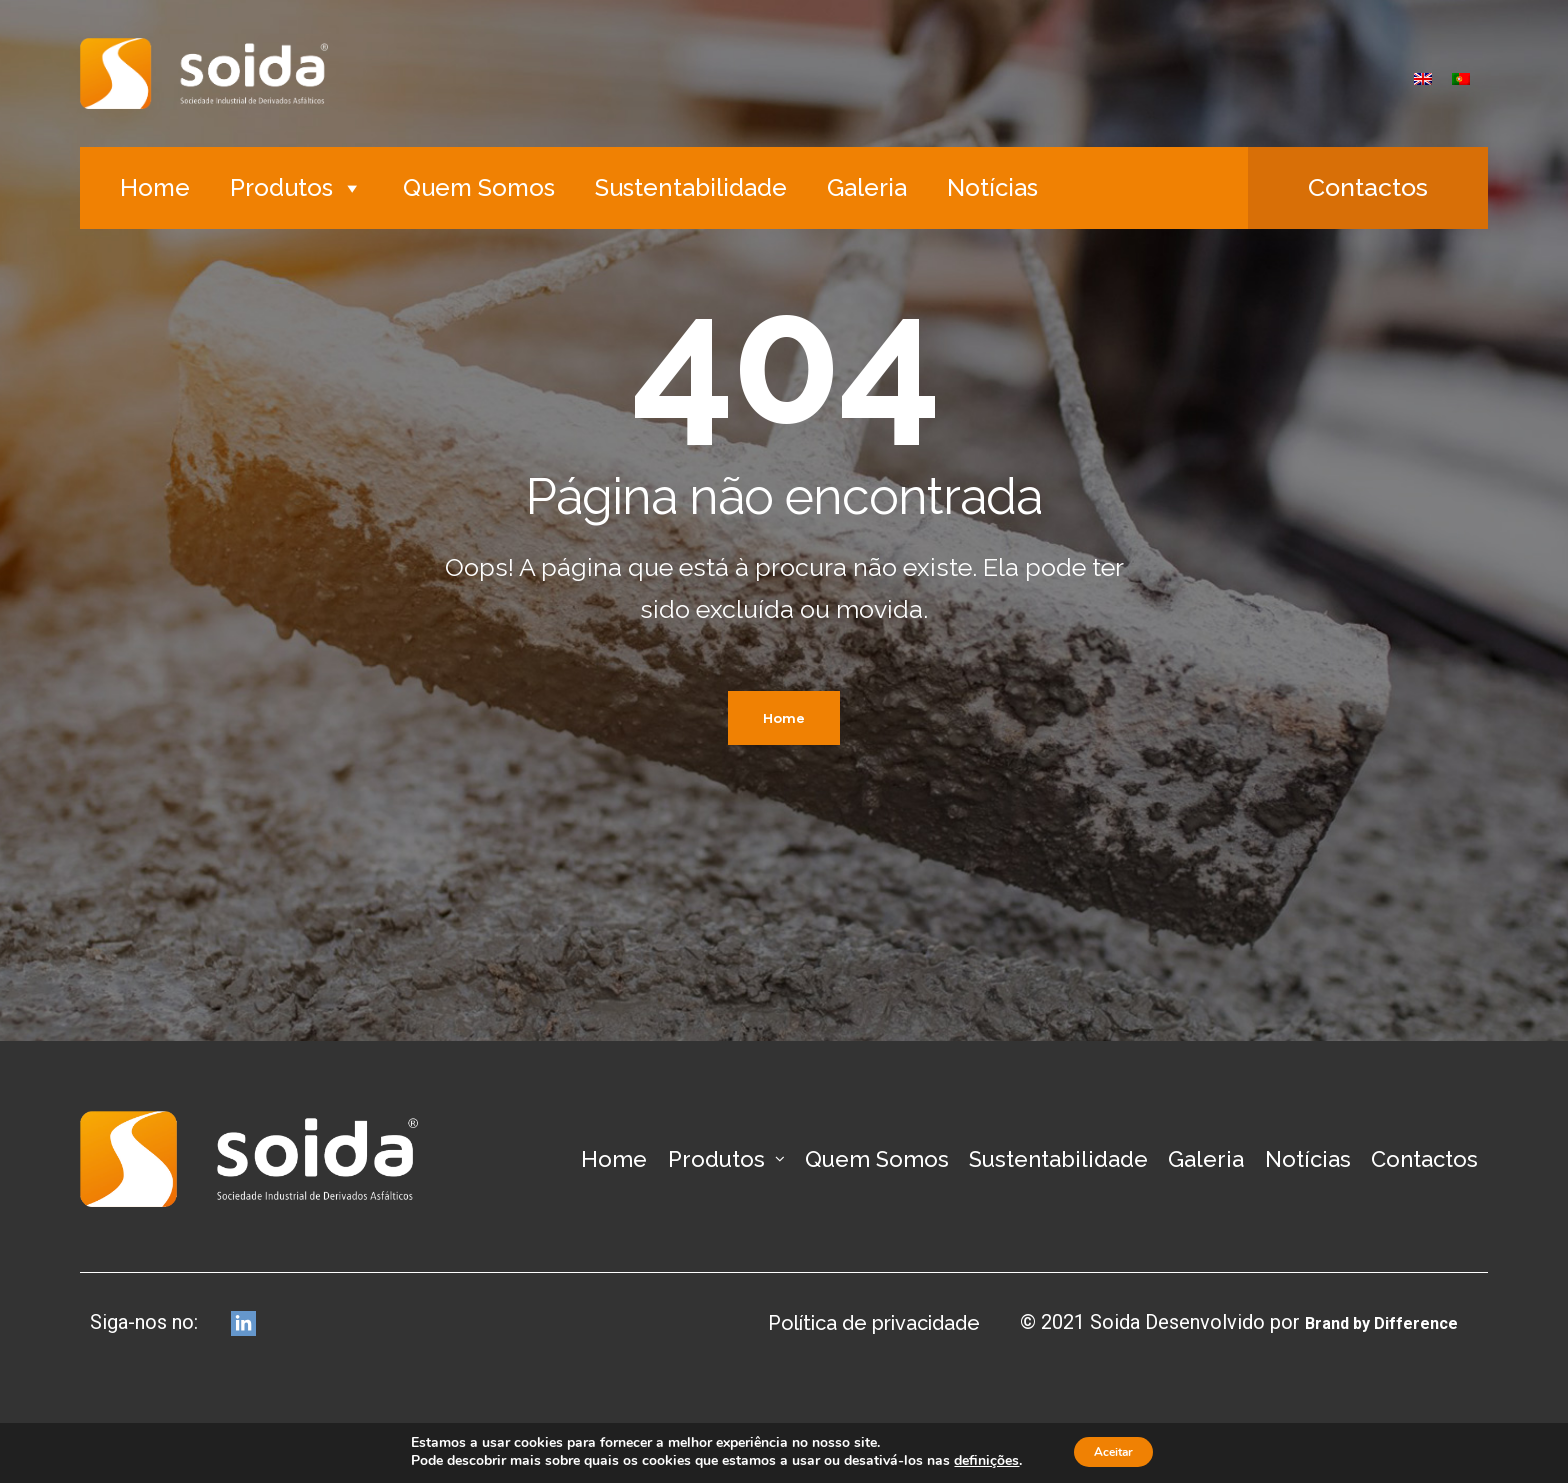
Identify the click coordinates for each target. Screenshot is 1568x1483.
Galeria (867, 187)
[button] (1368, 188)
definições (973, 1461)
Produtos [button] (296, 187)
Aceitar (1113, 1451)
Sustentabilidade (691, 187)
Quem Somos (479, 187)
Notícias (992, 187)
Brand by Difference (1366, 1322)
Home (155, 187)
